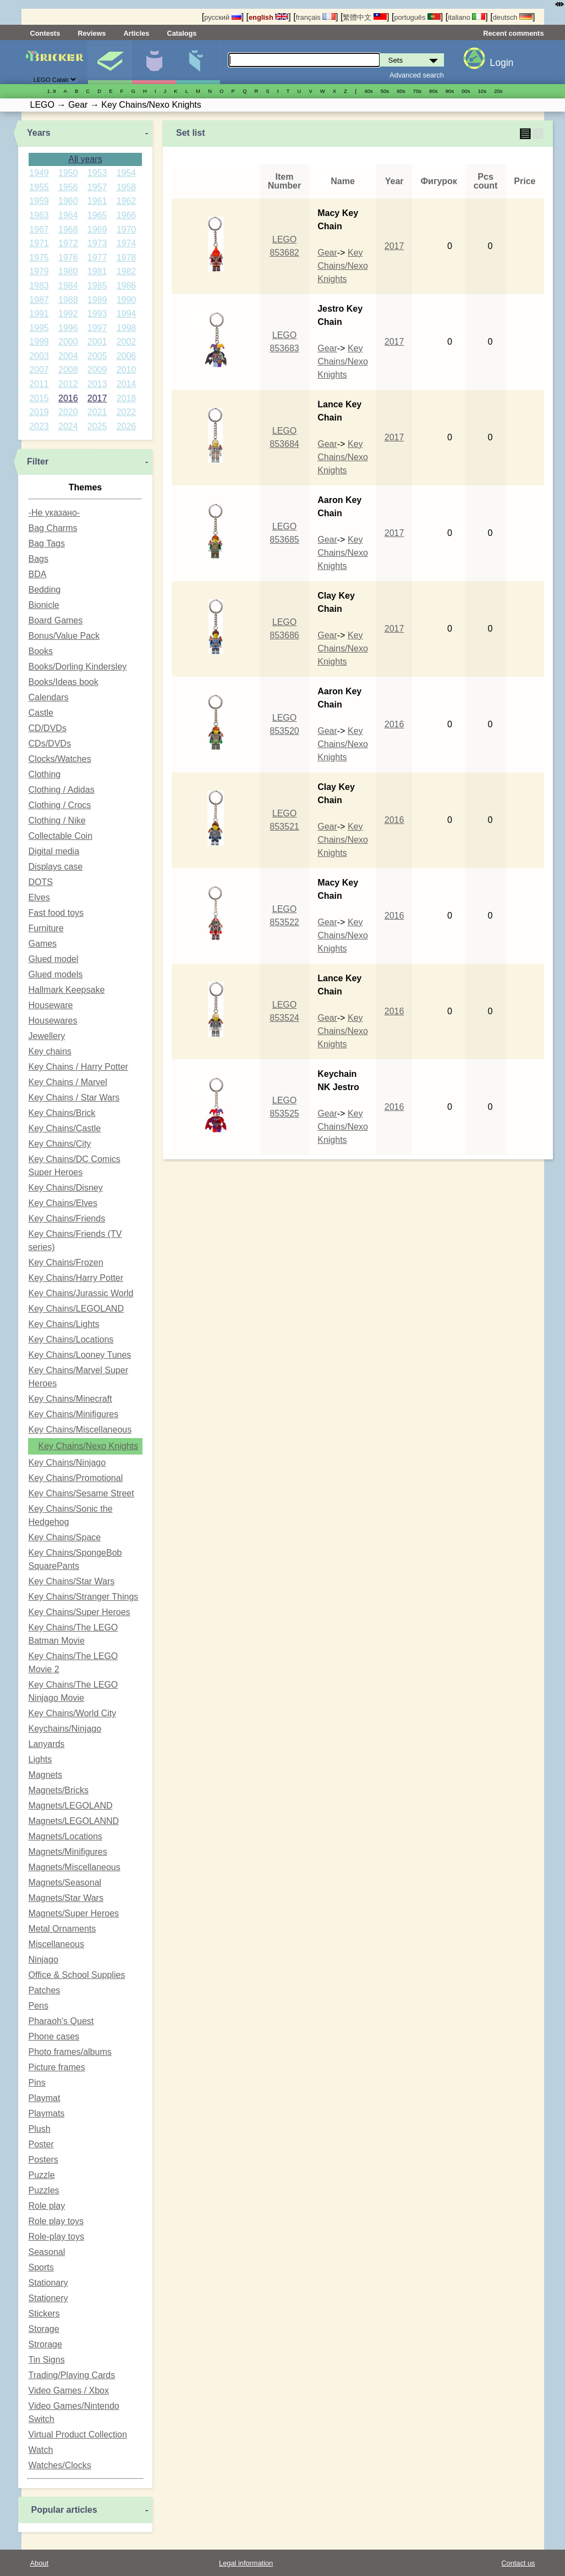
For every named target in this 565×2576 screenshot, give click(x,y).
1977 (97, 257)
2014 (126, 384)
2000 (68, 341)
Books (41, 651)
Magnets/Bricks (59, 1790)
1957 (97, 187)
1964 (68, 215)
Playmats (47, 2113)
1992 (68, 313)
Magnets (45, 1774)
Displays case (56, 866)
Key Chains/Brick (62, 1113)
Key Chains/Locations (71, 1339)
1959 (39, 201)
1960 (68, 201)
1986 (126, 285)
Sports (41, 2267)
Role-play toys (56, 2236)
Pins (37, 2082)
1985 (97, 285)
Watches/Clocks (60, 2465)
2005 (97, 356)
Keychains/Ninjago (65, 1728)
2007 (39, 369)
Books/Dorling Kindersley (78, 666)
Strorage (45, 2344)
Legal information (246, 2563)
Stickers (44, 2313)
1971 (39, 243)
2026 (126, 426)
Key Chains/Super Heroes (79, 1612)
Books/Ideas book (63, 682)
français (316, 17)
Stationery (48, 2298)
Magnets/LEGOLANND (74, 1821)
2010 (126, 369)
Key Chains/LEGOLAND (76, 1308)
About (39, 2563)
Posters (43, 2159)
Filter (37, 461)
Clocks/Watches (60, 759)
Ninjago (43, 1959)
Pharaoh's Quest (61, 2021)
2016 (68, 398)
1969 (97, 229)
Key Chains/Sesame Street (81, 1493)
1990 (126, 300)
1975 (39, 257)
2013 (97, 384)
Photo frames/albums (70, 2052)
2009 (97, 369)
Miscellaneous (56, 1944)
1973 (97, 243)
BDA (38, 574)
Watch (41, 2450)
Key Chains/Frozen (66, 1262)
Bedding (45, 589)
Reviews (92, 33)
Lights (40, 1759)
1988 (68, 300)
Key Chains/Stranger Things (84, 1596)
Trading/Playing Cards (72, 2375)
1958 (126, 187)
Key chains (50, 1051)
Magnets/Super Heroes (74, 1913)
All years (85, 159)
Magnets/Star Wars (66, 1898)
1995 (39, 328)
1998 (126, 328)
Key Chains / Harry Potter (78, 1066)
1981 (97, 271)
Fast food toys (56, 912)
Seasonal (47, 2252)
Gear (327, 252)
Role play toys (56, 2221)
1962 (126, 201)
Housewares (53, 1020)
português (417, 17)
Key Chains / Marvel (68, 1082)
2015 (39, 398)
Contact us (518, 2563)
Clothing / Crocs (60, 805)
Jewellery (47, 1036)
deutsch (513, 17)
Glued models (56, 974)
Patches (45, 1990)
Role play (47, 2205)
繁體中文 (365, 17)
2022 (126, 412)
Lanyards (47, 1744)
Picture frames (57, 2067)
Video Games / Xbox (69, 2390)
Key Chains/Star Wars (72, 1581)
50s (385, 91)
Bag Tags (47, 543)
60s (401, 91)
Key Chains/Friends (67, 1218)
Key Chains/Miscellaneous (80, 1429)
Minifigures (153, 62)
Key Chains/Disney (66, 1187)
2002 (126, 341)
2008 (68, 369)
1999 (39, 341)
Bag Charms (53, 528)
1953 (97, 173)
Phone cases (54, 2036)
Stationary (48, 2282)
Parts (198, 62)
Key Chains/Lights (64, 1324)
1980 (68, 271)
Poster (41, 2144)
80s (433, 91)
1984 (68, 285)
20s (498, 91)
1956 (68, 187)
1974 (126, 243)
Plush (40, 2128)
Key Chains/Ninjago (67, 1462)
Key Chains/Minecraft (70, 1398)
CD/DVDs (48, 728)
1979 (39, 271)
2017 (97, 398)
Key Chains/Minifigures (74, 1414)
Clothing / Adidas (62, 789)
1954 (126, 173)
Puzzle (42, 2175)
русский (222, 17)
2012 (68, 384)
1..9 (51, 91)
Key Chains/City (60, 1143)
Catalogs (181, 33)
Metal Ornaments (62, 1928)
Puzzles (44, 2190)
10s (482, 91)
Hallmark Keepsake (67, 989)
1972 (68, 243)
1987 (39, 300)
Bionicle (44, 605)
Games (43, 943)
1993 (97, 313)
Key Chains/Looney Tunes (80, 1354)
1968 (68, 229)
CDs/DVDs (50, 743)
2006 (126, 356)
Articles (136, 33)
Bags (38, 558)
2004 (68, 356)
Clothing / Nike (57, 820)
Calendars (49, 697)
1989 (97, 300)
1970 (126, 229)
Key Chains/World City (73, 1713)
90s (450, 91)
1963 (39, 215)
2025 (97, 426)
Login (501, 62)
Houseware (51, 1005)
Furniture (46, 928)
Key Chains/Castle (65, 1128)
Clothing (45, 774)
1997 (97, 328)
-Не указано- (54, 512)
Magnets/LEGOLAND (71, 1805)
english (268, 17)
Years (39, 132)
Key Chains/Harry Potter (76, 1278)
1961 (97, 201)
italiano (466, 17)
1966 (126, 215)
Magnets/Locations (65, 1836)
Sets (109, 62)
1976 (68, 257)
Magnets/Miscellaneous (74, 1867)
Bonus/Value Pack (64, 635)
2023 (39, 426)
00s (466, 91)
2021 (97, 412)
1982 (126, 271)
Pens (38, 2005)
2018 (126, 398)
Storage (44, 2329)
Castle (41, 712)
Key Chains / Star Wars (74, 1097)
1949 (39, 173)
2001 (97, 341)
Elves (39, 897)
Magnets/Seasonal (65, 1882)
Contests (45, 33)
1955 (39, 187)
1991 (39, 313)
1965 (97, 215)
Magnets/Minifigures (68, 1851)
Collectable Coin (61, 836)
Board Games (56, 620)
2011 (39, 384)
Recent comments (513, 33)
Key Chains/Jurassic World (81, 1293)
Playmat (45, 2098)
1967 (39, 229)
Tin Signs (47, 2359)
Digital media (54, 851)
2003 (39, 356)
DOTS (41, 882)
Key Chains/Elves (63, 1203)
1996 (68, 328)
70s (417, 91)
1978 (126, 257)
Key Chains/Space (65, 1537)
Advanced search (417, 75)
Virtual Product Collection (78, 2434)
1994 (126, 313)
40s (368, 91)
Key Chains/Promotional (76, 1478)
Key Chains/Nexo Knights (88, 1446)
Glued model (54, 959)
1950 (68, 173)
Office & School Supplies (77, 1975)
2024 (68, 426)
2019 (39, 412)
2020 (68, 412)
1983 (39, 285)
